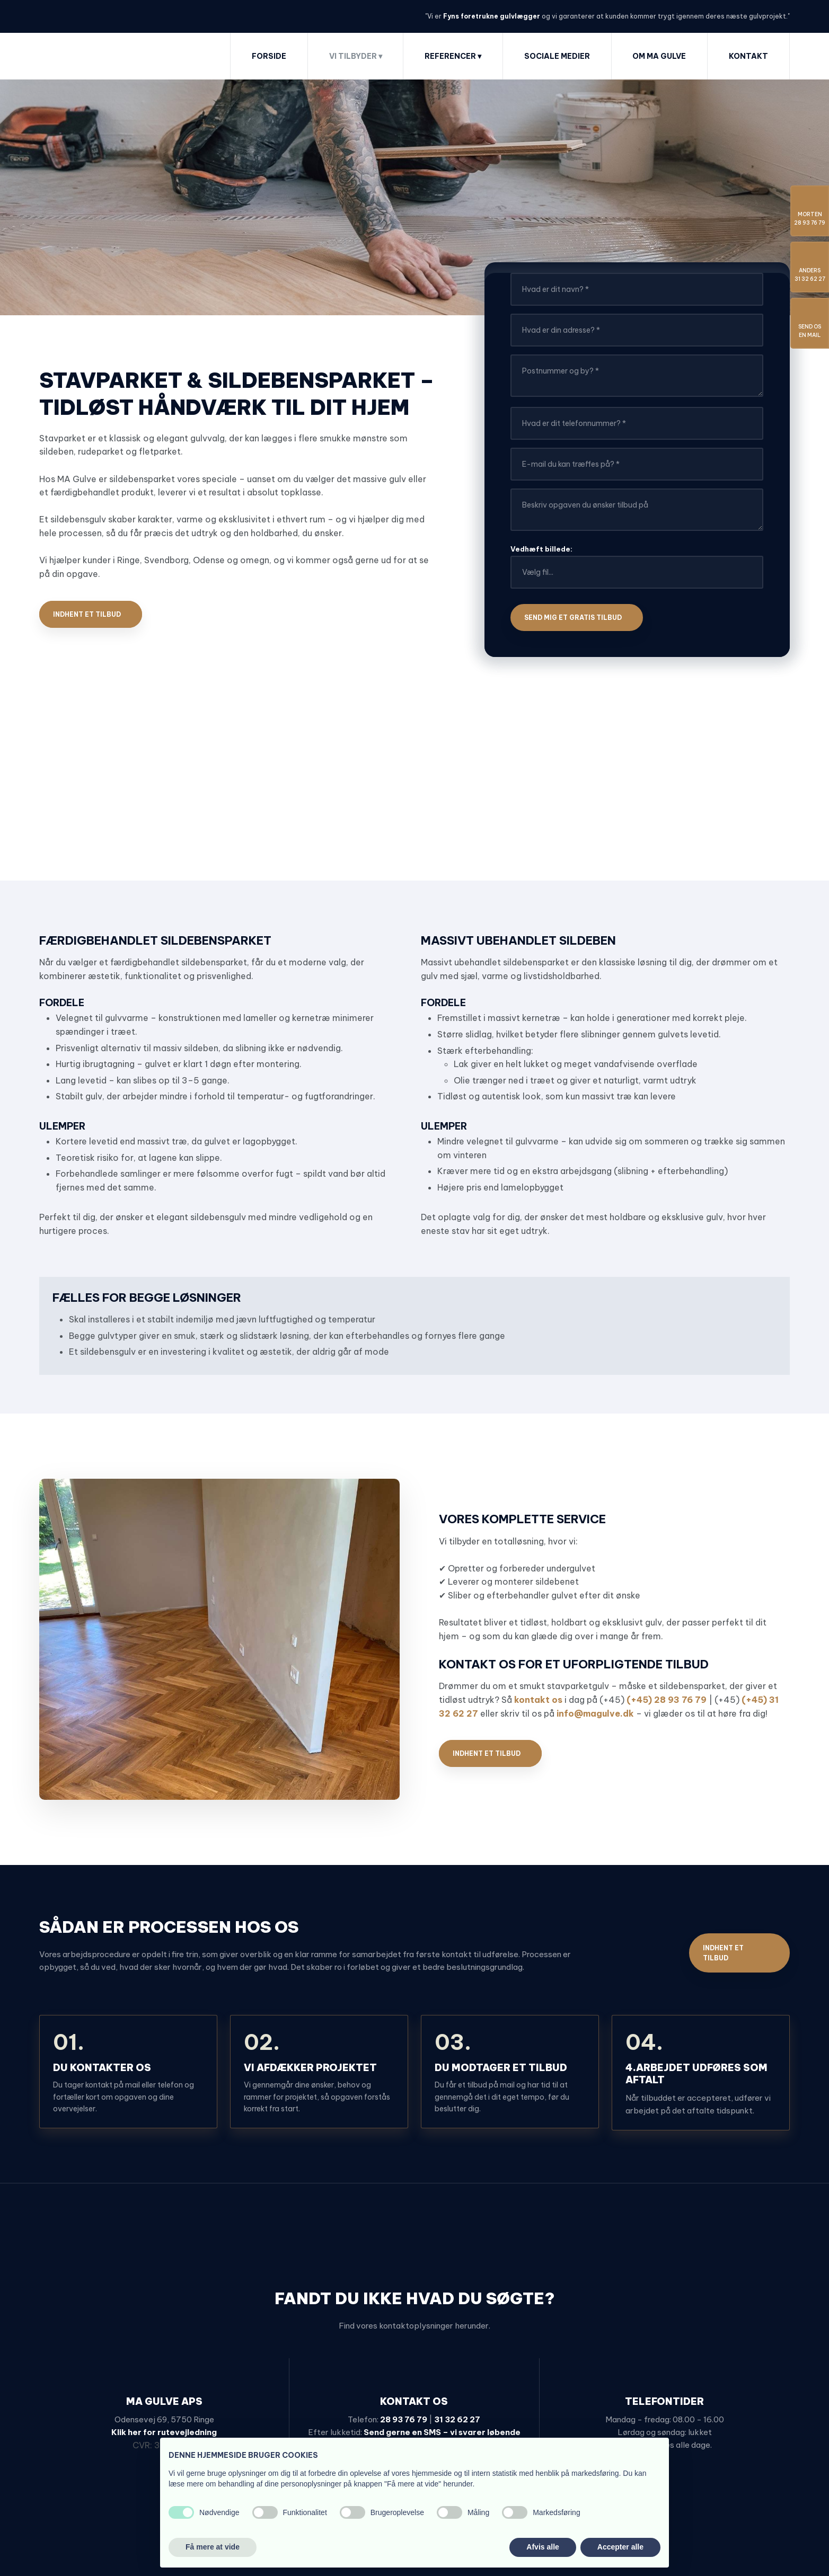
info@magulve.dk (595, 1713)
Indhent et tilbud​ (87, 614)
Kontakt (748, 56)
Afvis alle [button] (542, 2547)
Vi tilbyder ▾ (355, 56)
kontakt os (538, 1699)
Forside (269, 56)
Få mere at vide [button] (213, 2547)
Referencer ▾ (453, 56)
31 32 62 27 (457, 2419)
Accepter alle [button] (620, 2547)
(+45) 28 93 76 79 (667, 1699)
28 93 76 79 (403, 2419)
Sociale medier (557, 56)
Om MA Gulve (659, 56)
